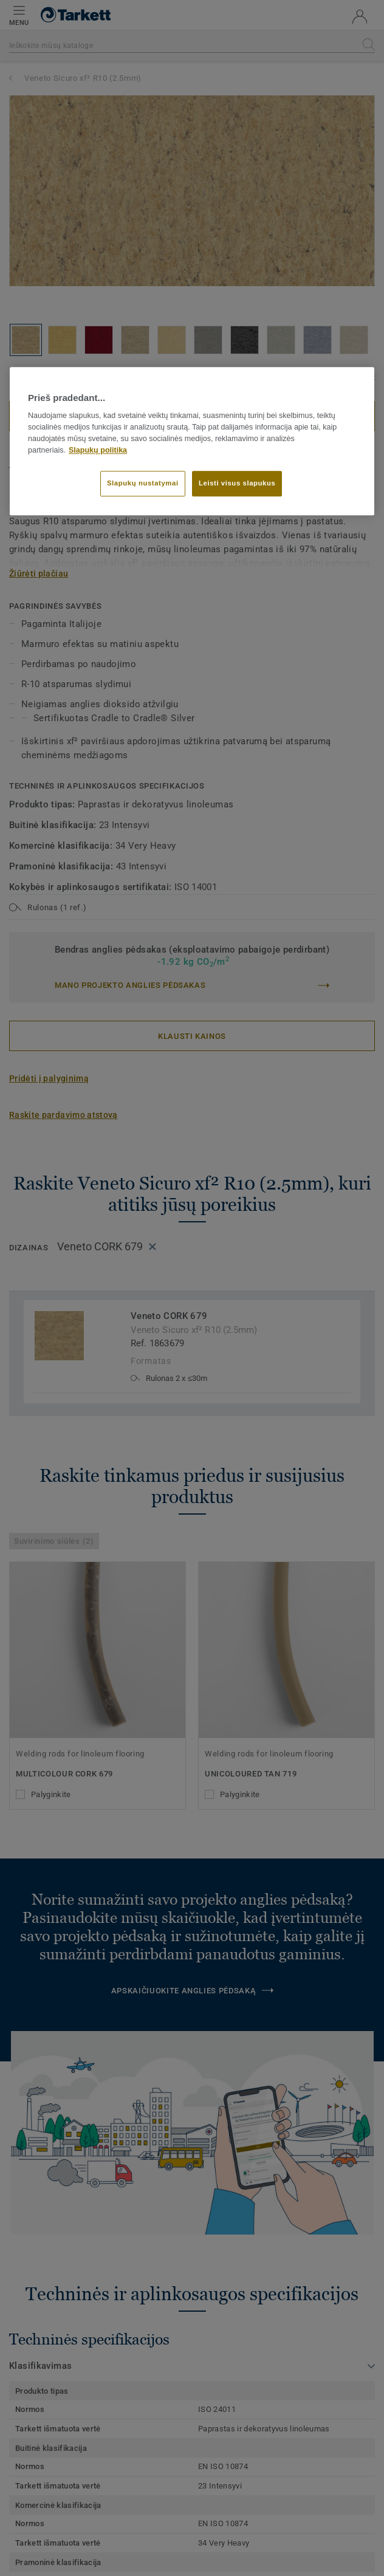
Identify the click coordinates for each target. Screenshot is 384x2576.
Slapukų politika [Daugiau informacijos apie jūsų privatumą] (98, 450)
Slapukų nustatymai (143, 483)
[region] (192, 441)
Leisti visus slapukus (237, 483)
